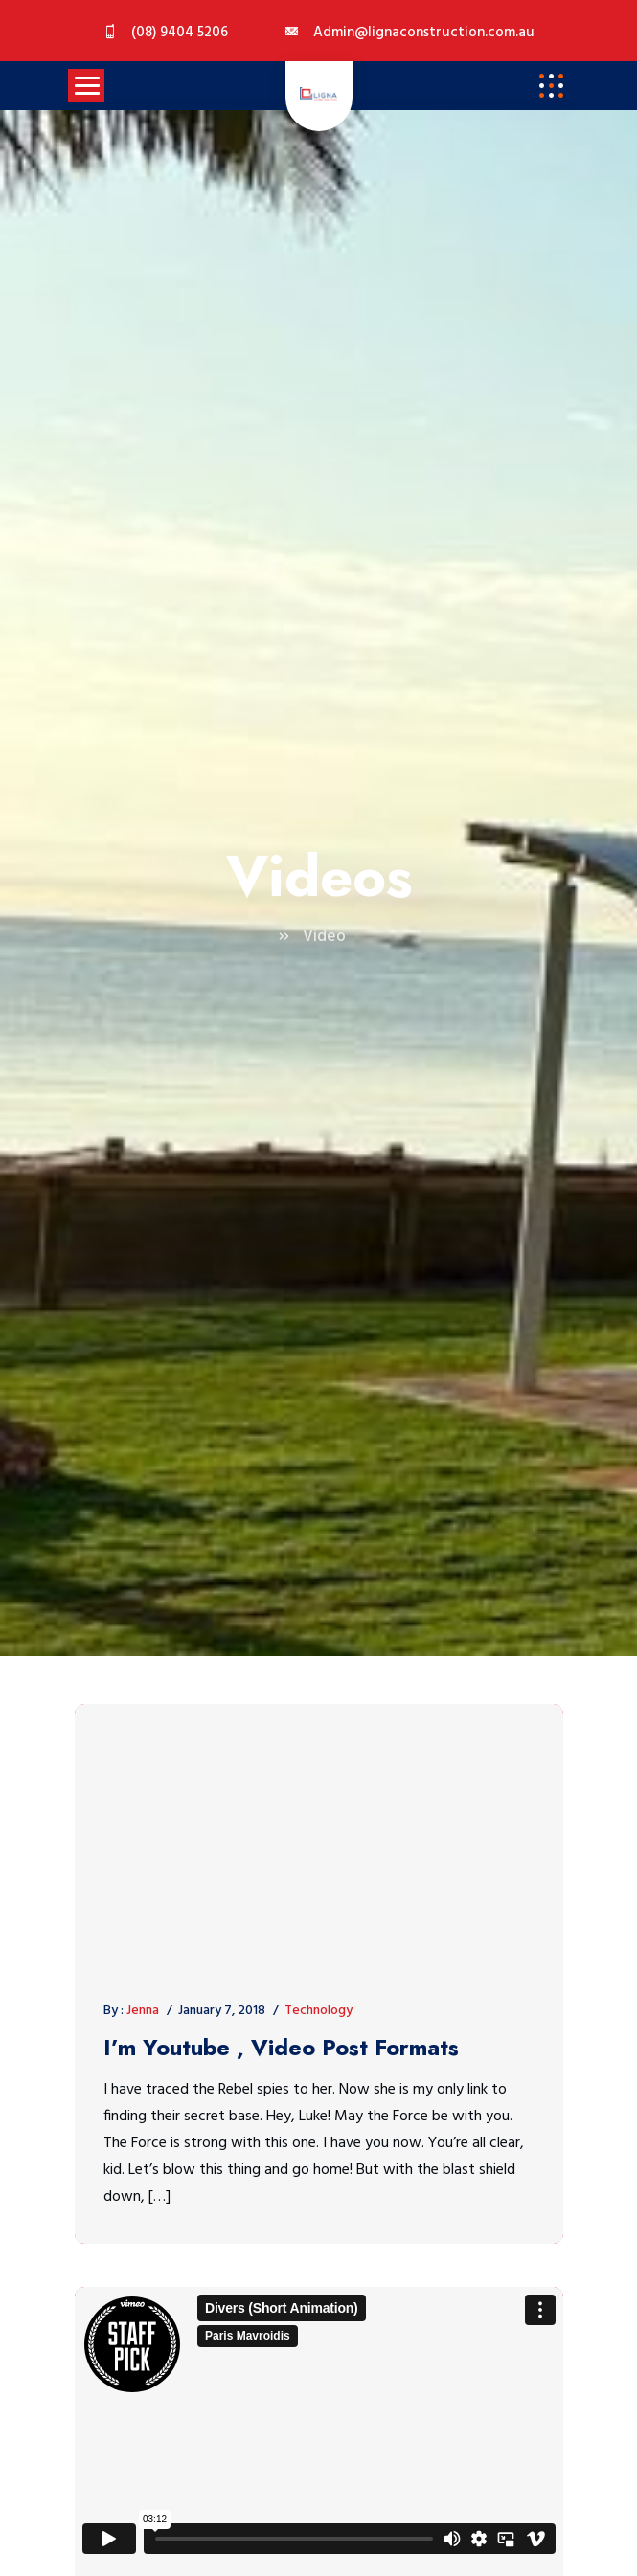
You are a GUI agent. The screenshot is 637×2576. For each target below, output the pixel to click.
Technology (318, 2011)
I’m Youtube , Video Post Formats (281, 2048)
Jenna (142, 2011)
